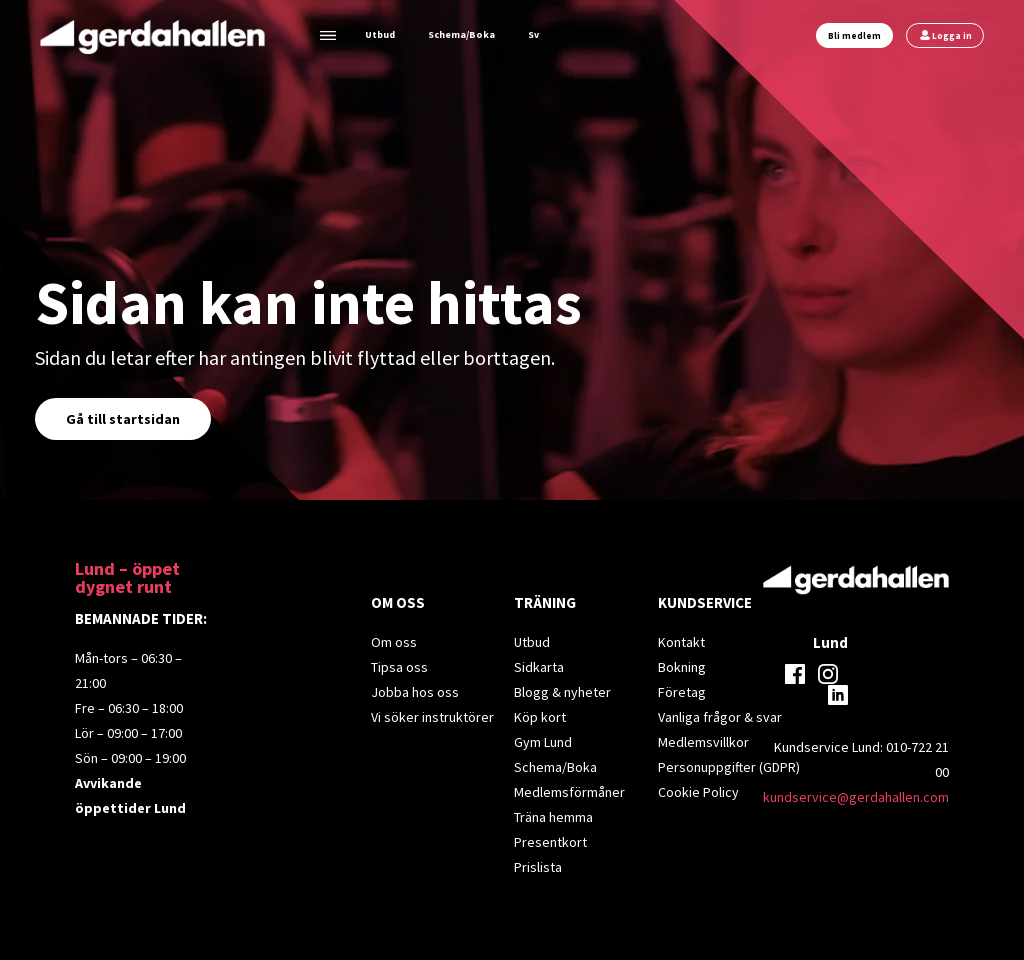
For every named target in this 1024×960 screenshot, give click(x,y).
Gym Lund (543, 742)
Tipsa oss (399, 667)
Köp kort (540, 717)
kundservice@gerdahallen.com (856, 797)
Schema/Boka (461, 34)
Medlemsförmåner (569, 792)
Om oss (394, 642)
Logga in (952, 35)
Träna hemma (553, 817)
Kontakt (681, 642)
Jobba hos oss (415, 692)
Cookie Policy (698, 792)
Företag (682, 692)
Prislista (538, 867)
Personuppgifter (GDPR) (729, 767)
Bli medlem (854, 35)
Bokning (682, 667)
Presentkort (550, 842)
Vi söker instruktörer (432, 717)
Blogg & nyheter (562, 692)
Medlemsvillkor (703, 742)
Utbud (380, 34)
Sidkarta (539, 667)
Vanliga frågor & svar (720, 717)
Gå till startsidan (123, 419)
